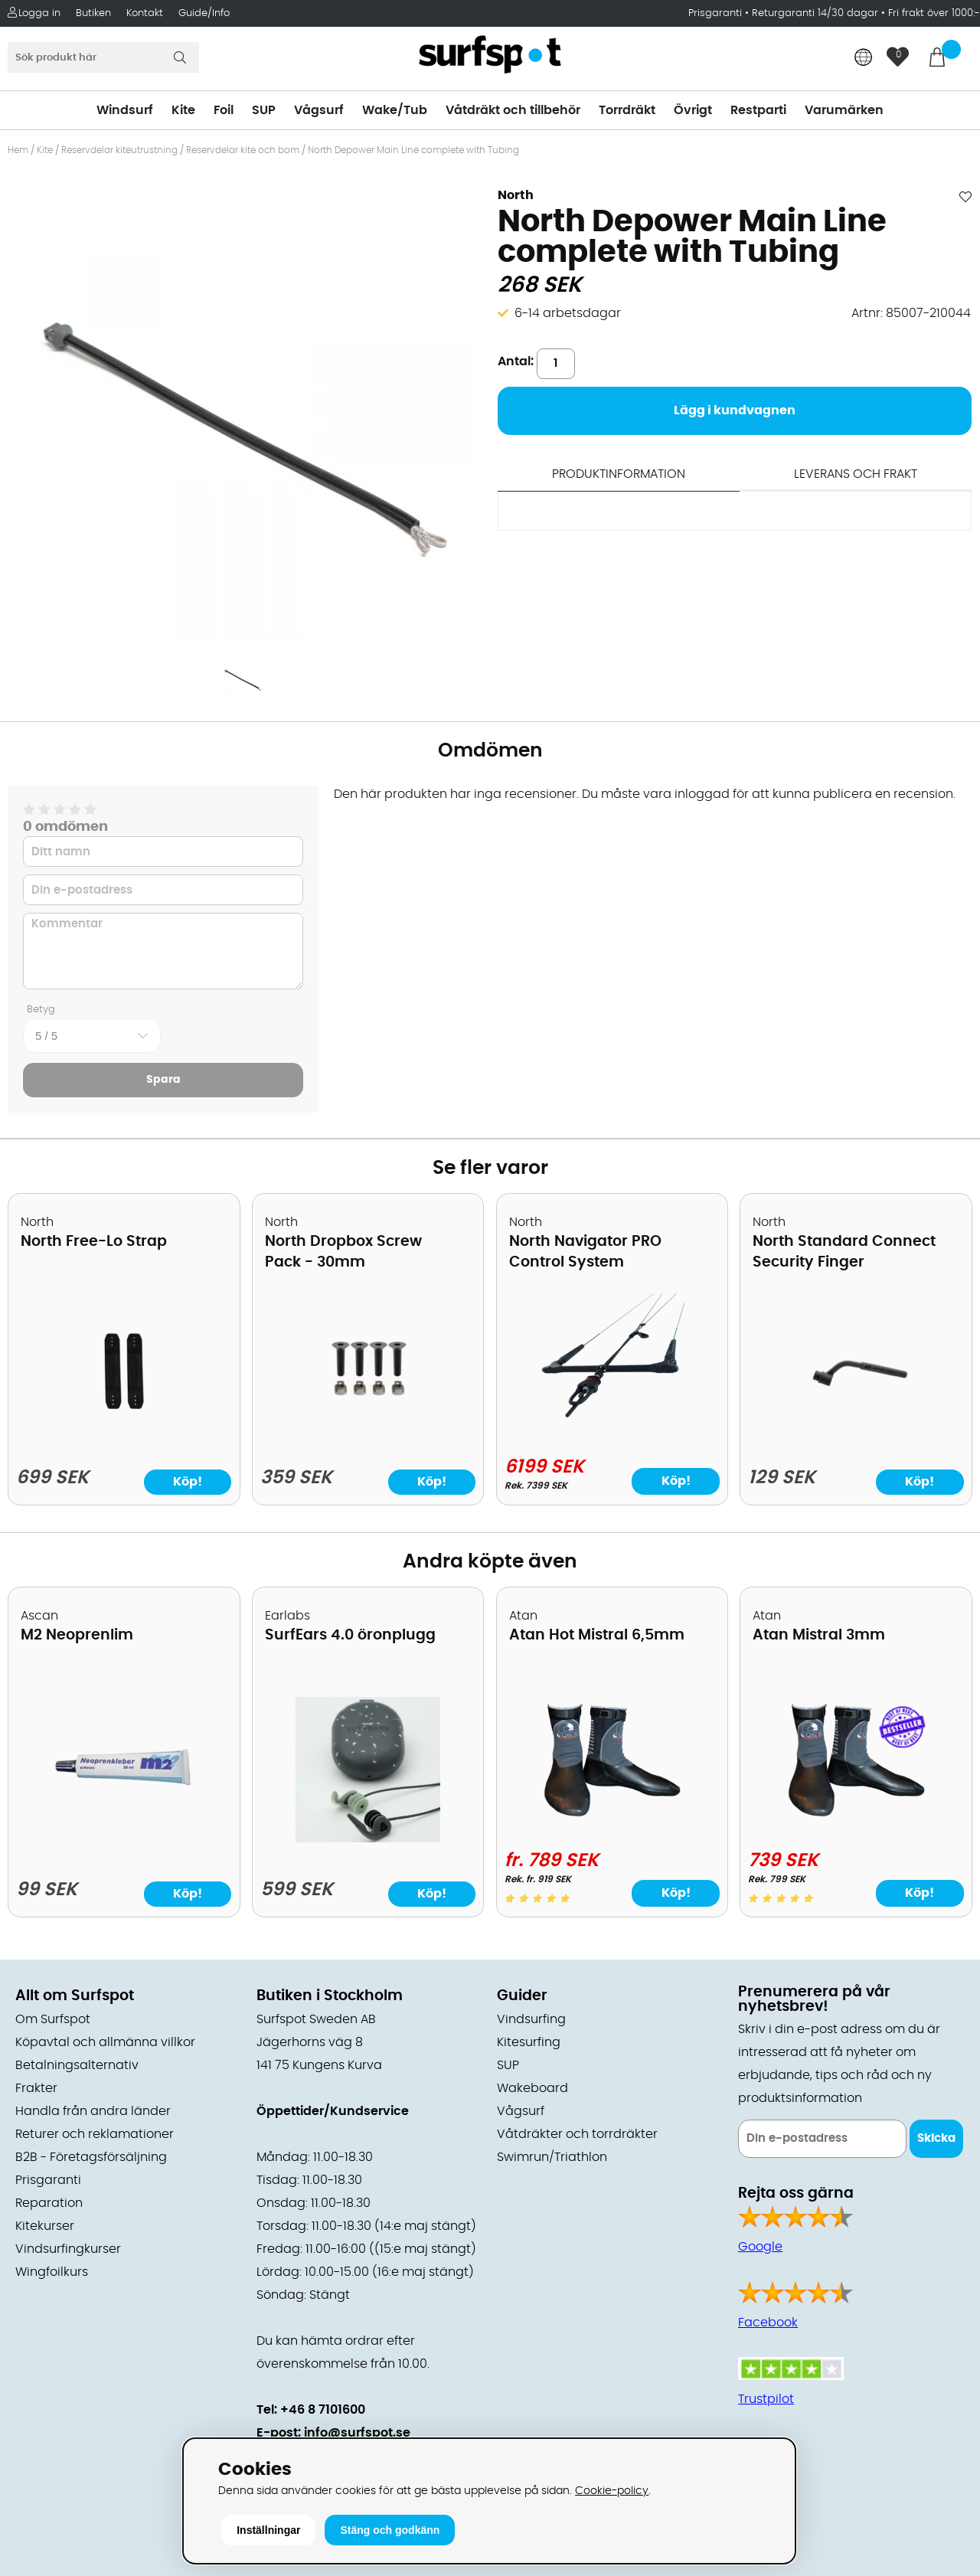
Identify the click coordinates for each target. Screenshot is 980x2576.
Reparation (49, 2203)
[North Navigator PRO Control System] (611, 1435)
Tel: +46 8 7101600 (310, 2410)
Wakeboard (532, 2088)
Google (760, 2247)
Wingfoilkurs (51, 2272)
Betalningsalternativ (77, 2065)
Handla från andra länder (93, 2111)
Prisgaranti (716, 13)
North (516, 195)
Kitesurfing (528, 2042)
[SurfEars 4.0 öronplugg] (367, 1838)
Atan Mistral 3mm (819, 1635)
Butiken (93, 13)
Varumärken (844, 110)
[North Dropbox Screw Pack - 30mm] (368, 1439)
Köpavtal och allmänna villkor (105, 2042)
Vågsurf (319, 110)
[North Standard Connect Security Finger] (856, 1439)
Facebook (768, 2322)
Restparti (758, 110)
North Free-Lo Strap (94, 1241)
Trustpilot (766, 2399)
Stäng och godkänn (389, 2530)
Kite (183, 110)
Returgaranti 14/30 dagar (815, 13)
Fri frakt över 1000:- (934, 13)
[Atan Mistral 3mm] (856, 1828)
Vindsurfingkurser (68, 2249)
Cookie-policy (611, 2490)
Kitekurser (44, 2226)
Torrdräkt (627, 110)
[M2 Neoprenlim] (124, 1838)
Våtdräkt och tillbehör (513, 110)
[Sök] (103, 57)
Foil (224, 110)
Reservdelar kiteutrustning (119, 150)
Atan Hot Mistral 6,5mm (596, 1635)
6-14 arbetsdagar (567, 313)
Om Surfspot (52, 2019)
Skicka (936, 2138)
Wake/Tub (394, 110)
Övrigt (693, 110)
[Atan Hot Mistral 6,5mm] (611, 1828)
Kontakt (144, 13)
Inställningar (268, 2530)
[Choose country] (863, 58)
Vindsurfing (531, 2019)
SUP (264, 110)
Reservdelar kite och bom (242, 150)
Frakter (36, 2088)
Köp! (676, 1481)
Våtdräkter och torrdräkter (577, 2134)
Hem (18, 150)
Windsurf (124, 110)
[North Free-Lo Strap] (124, 1439)
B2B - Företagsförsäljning (91, 2157)
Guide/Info (204, 13)
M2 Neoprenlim (77, 1635)
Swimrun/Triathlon (552, 2157)
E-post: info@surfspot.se (333, 2433)
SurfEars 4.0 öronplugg (350, 1635)
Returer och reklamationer (94, 2134)
